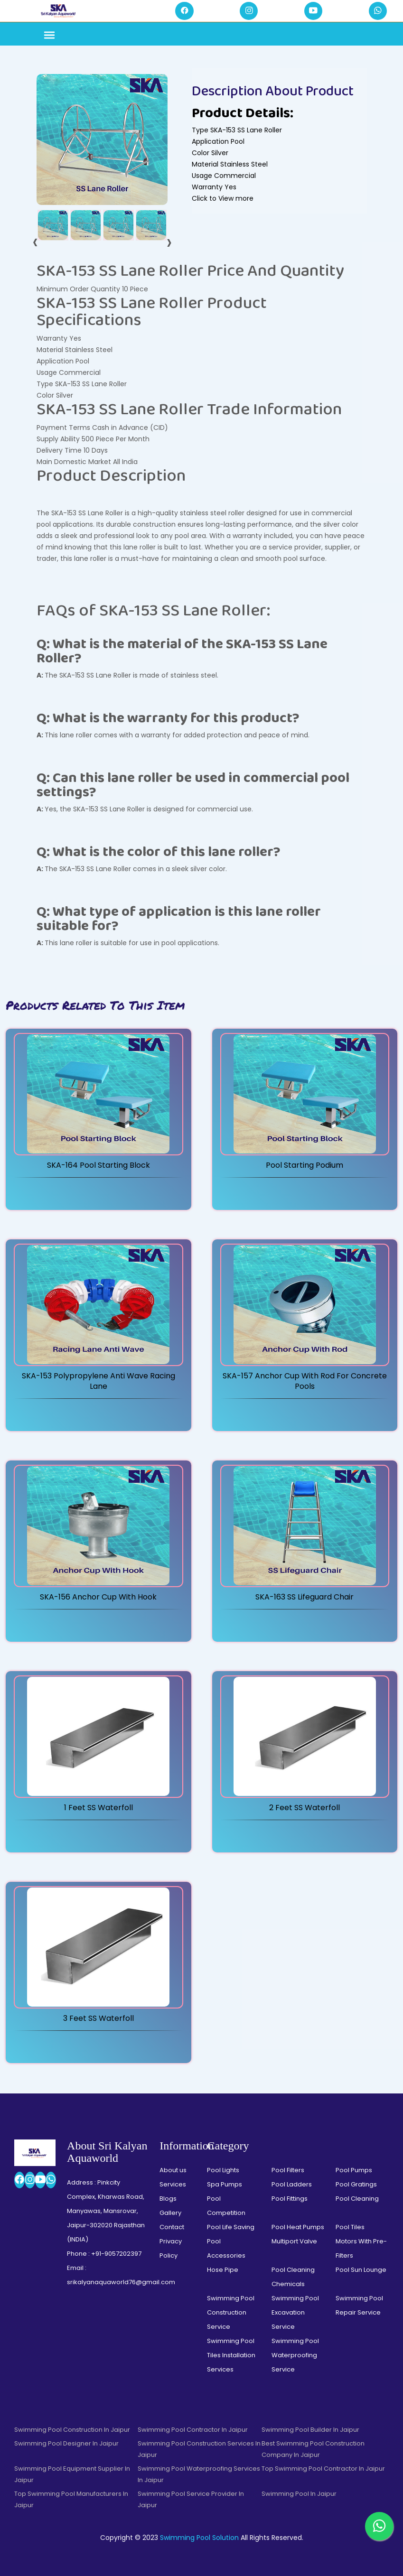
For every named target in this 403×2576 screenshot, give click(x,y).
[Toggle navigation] (49, 36)
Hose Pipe (222, 2269)
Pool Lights (223, 2170)
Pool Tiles (350, 2227)
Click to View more (222, 198)
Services (172, 2184)
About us (173, 2170)
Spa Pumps (224, 2184)
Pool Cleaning (357, 2198)
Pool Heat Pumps (298, 2227)
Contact (171, 2227)
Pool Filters (288, 2170)
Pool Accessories (226, 2248)
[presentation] (35, 241)
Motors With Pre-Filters (361, 2248)
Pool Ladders (292, 2184)
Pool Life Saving (230, 2227)
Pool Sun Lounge (361, 2269)
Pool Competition (226, 2205)
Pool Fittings (290, 2198)
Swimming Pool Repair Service (359, 2305)
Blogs (168, 2198)
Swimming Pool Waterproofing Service (295, 2355)
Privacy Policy (170, 2248)
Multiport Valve (294, 2241)
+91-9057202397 (116, 2253)
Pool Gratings (356, 2184)
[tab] (52, 225)
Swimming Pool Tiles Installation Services (231, 2355)
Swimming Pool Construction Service (230, 2312)
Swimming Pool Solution (199, 2537)
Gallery (170, 2212)
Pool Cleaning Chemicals (293, 2276)
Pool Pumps (354, 2170)
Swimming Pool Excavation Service (295, 2312)
